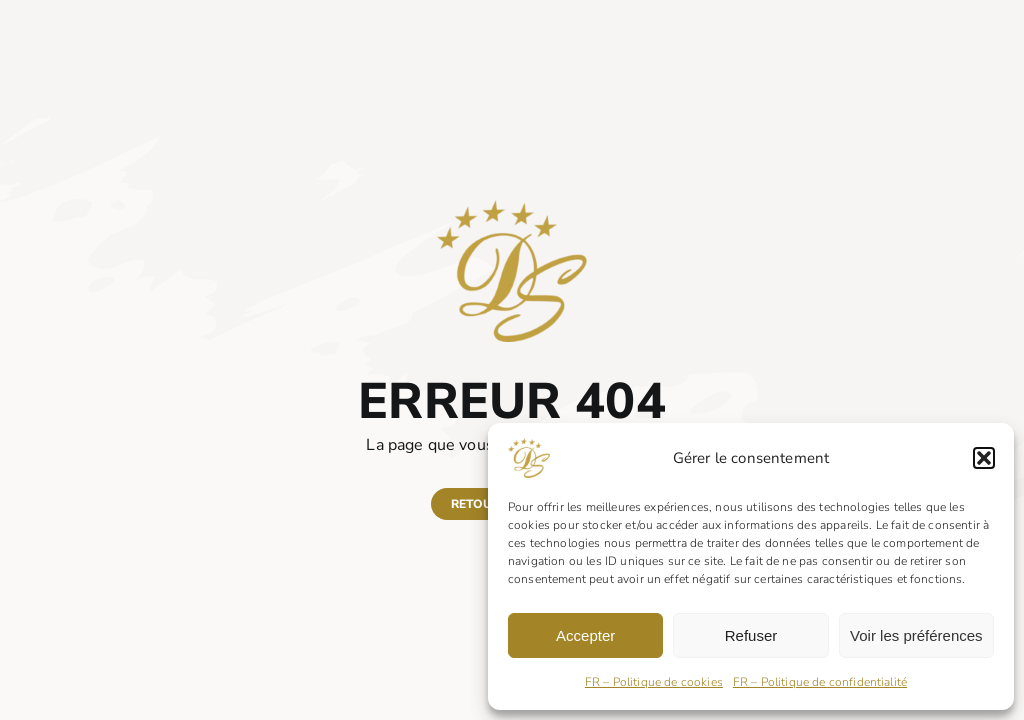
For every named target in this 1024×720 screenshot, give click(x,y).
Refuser (751, 635)
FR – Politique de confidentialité (820, 682)
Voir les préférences (916, 635)
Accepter (585, 635)
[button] (984, 458)
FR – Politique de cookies (654, 682)
